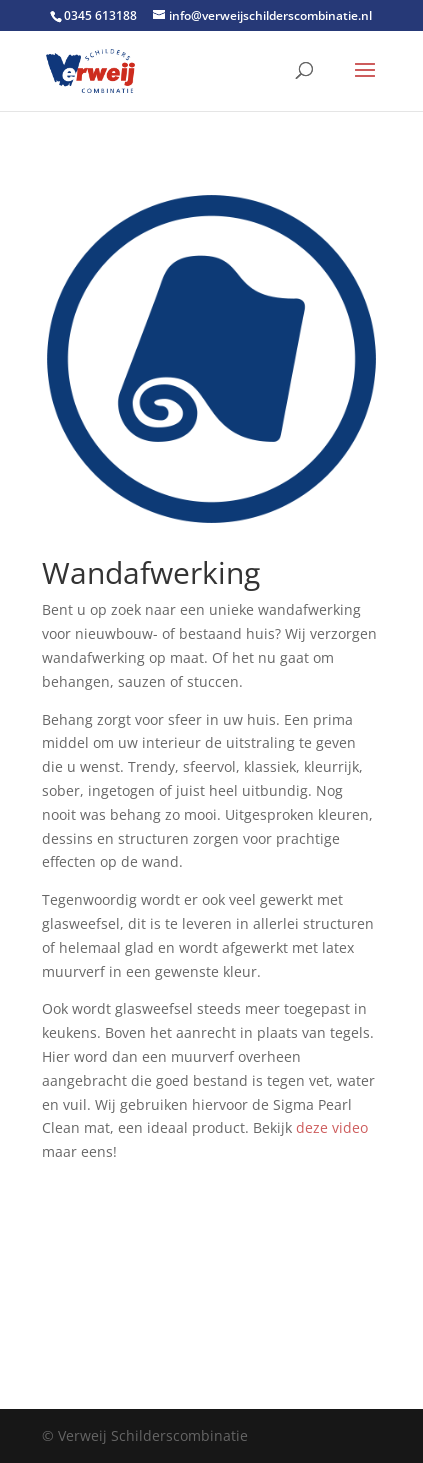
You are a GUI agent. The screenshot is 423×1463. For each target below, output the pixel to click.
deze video (332, 1127)
